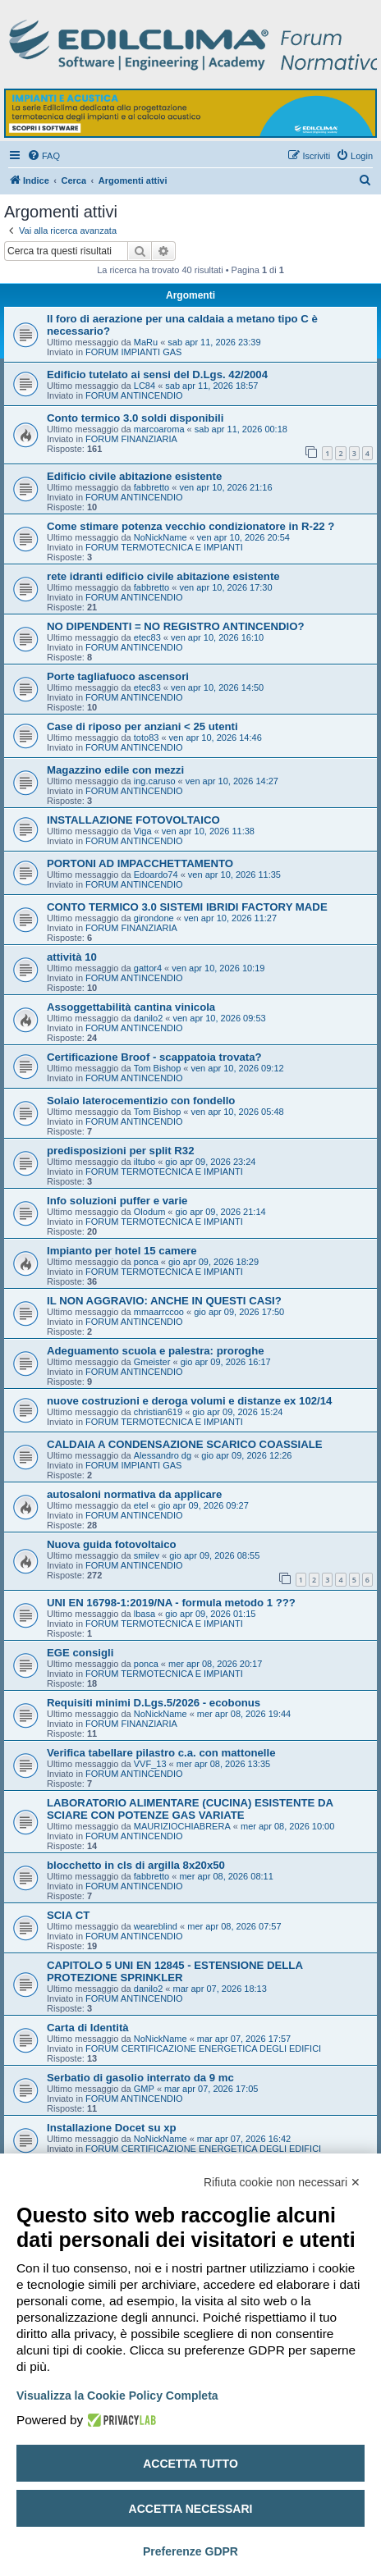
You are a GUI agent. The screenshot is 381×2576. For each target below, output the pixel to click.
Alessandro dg (162, 1455)
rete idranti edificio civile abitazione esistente (163, 576)
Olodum (150, 1212)
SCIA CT (68, 1915)
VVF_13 (150, 1764)
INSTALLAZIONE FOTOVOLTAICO (133, 820)
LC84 (144, 386)
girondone (154, 918)
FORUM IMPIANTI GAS (133, 352)
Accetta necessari (191, 2508)
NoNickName (160, 537)
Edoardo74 (156, 874)
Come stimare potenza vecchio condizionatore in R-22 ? (190, 526)
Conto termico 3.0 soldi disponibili (135, 418)
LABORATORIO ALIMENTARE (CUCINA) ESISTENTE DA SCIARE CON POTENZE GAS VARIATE (190, 1809)
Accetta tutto (190, 2463)
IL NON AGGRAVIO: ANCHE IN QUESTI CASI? (164, 1301)
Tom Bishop (157, 1068)
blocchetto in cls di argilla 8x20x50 (136, 1865)
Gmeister (152, 1362)
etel (141, 1505)
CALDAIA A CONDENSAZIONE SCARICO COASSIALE (185, 1444)
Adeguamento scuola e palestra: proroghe (155, 1351)
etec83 (147, 637)
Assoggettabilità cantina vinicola (131, 1007)
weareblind (155, 1926)
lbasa (144, 1614)
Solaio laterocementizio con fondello (141, 1100)
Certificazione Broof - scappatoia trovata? (154, 1057)
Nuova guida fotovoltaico (112, 1544)
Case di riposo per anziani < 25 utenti (142, 726)
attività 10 (72, 957)
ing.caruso (155, 781)
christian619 (158, 1412)
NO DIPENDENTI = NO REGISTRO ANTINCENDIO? (175, 626)
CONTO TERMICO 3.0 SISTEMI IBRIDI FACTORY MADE (187, 907)
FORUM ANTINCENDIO (134, 395)
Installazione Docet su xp (112, 2128)
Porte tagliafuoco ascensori (118, 676)
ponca (146, 1262)
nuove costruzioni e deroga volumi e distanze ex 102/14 (189, 1401)
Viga (143, 831)
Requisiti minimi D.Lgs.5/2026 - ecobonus (153, 1703)
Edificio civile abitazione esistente (134, 476)
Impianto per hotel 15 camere (122, 1251)
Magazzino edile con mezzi (115, 770)
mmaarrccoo (159, 1312)
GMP (144, 2089)
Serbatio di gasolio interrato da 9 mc (140, 2077)
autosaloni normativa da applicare (134, 1494)
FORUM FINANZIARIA (131, 439)
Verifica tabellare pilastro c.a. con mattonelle (161, 1753)
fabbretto (151, 487)
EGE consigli (80, 1653)
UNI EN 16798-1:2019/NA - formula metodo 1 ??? (171, 1602)
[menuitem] (43, 156)
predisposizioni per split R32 (121, 1150)
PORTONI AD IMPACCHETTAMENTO (140, 863)
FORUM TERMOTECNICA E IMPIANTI (164, 547)
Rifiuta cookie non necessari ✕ (282, 2182)
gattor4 (148, 968)
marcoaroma (159, 429)
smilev (146, 1555)
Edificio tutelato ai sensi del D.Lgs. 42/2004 (157, 374)
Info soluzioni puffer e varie (117, 1200)
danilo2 (148, 1018)
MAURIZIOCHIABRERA (182, 1826)
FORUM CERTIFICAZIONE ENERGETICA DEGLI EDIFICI (203, 2048)
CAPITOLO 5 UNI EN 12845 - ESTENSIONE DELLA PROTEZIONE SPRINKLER (174, 1971)
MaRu (146, 342)
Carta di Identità (88, 2027)
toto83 (146, 737)
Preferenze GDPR (190, 2551)
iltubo (144, 1162)
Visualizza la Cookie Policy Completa (117, 2395)
